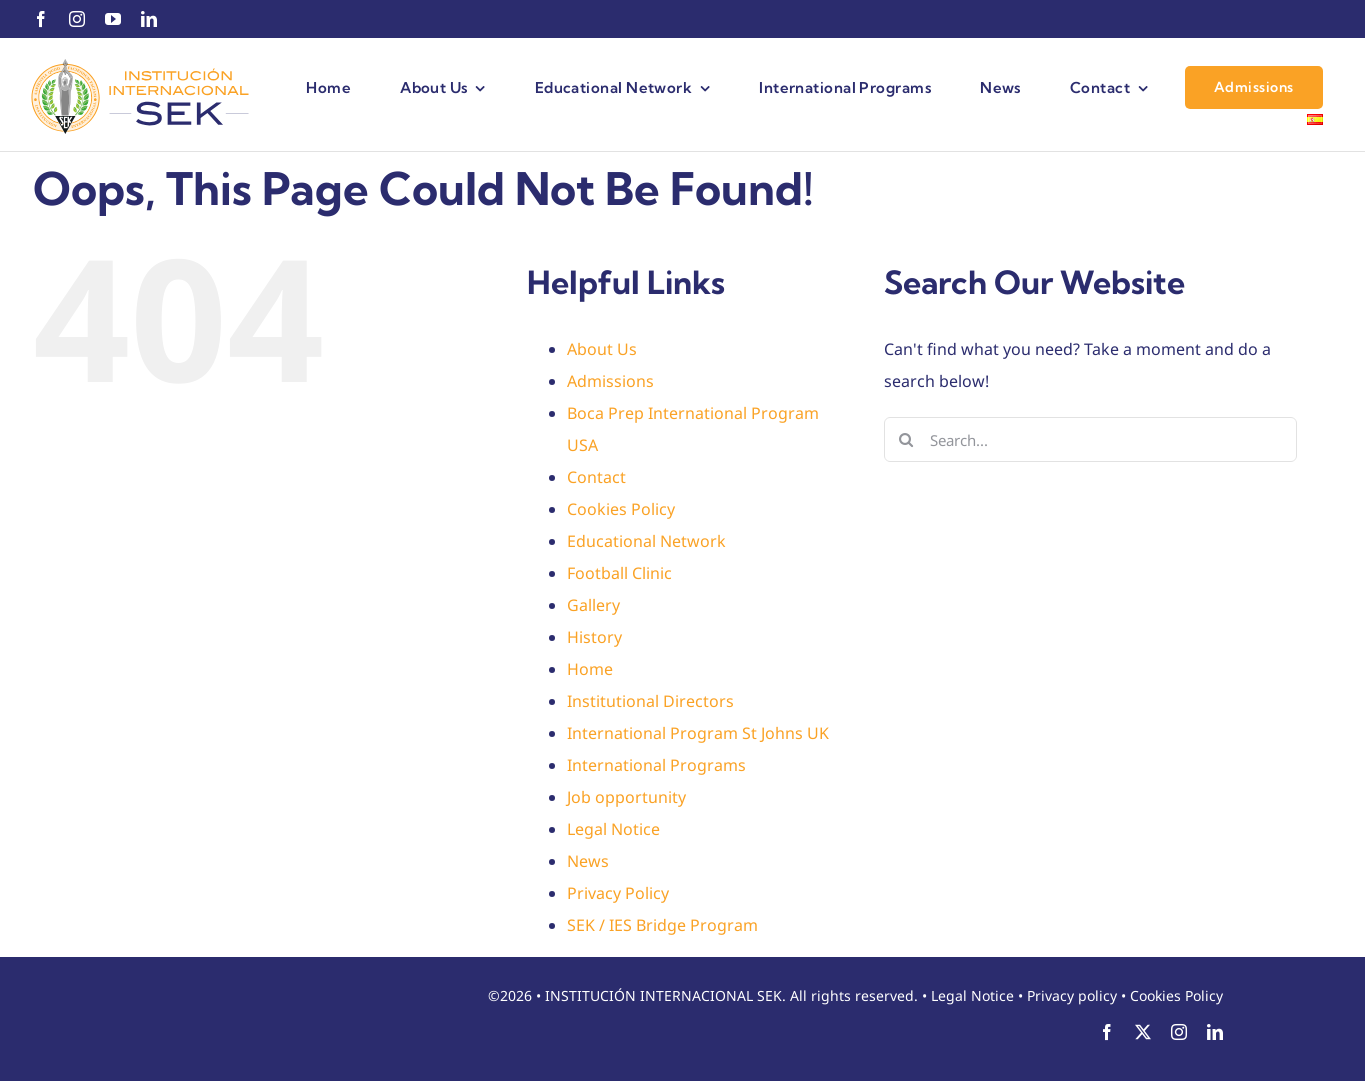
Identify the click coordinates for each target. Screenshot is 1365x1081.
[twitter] (1143, 1032)
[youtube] (113, 19)
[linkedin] (149, 19)
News (588, 861)
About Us (602, 349)
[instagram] (77, 19)
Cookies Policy (621, 509)
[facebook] (41, 19)
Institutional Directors (650, 701)
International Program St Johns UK (698, 733)
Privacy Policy (618, 893)
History (594, 637)
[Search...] (1090, 439)
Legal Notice (613, 829)
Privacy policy (1072, 995)
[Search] (906, 439)
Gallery (593, 605)
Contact (596, 477)
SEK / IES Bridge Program (662, 925)
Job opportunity (626, 797)
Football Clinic (619, 573)
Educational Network (646, 541)
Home (590, 669)
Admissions (610, 381)
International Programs (656, 765)
